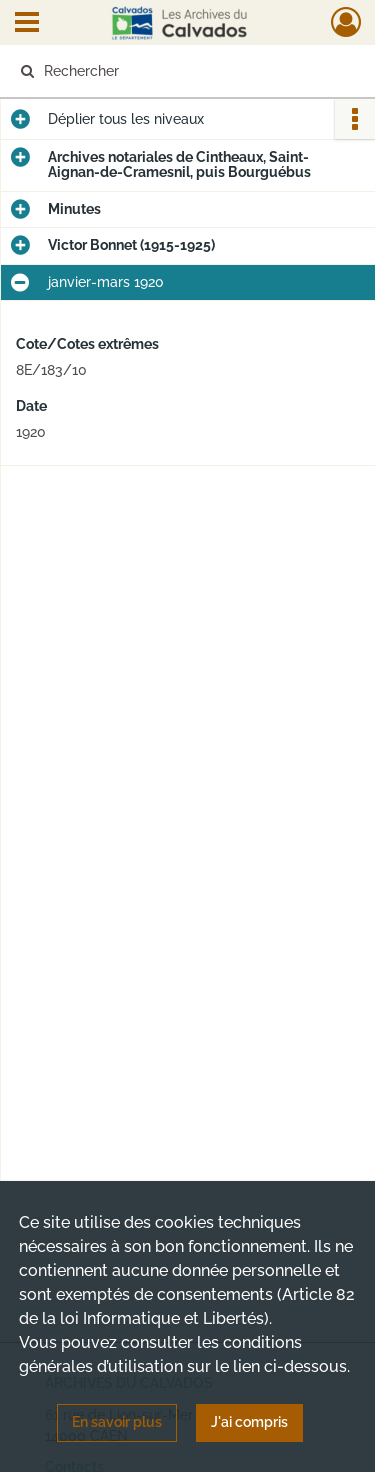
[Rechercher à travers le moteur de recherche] (185, 71)
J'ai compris (249, 1422)
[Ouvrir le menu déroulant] (27, 24)
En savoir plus (117, 1422)
